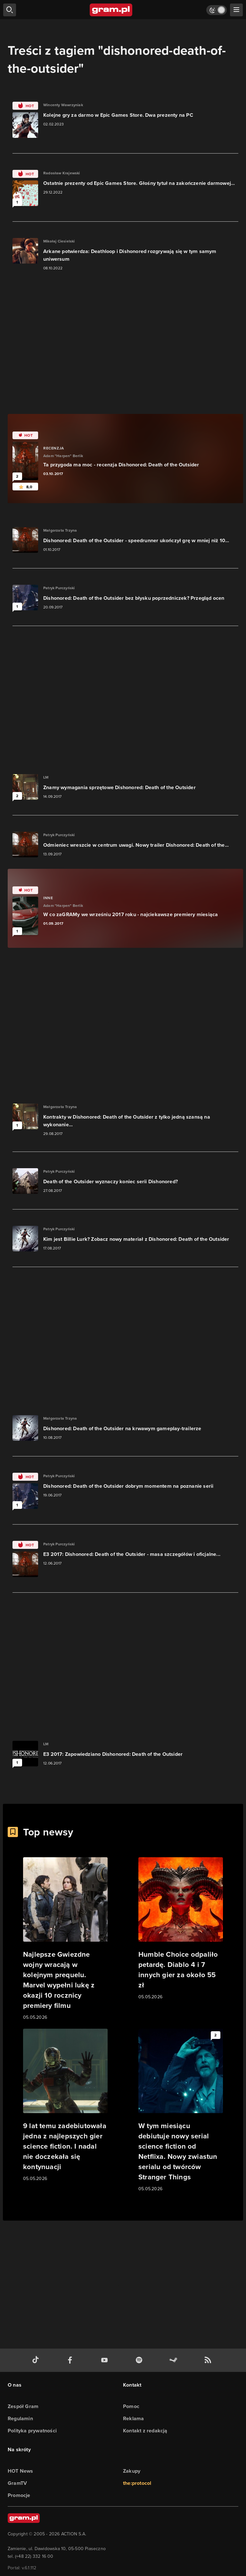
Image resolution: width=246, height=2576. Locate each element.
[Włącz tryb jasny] (216, 10)
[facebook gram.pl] (71, 2360)
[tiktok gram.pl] (37, 2360)
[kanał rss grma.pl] (209, 2360)
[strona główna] (111, 10)
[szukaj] (9, 10)
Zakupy (131, 2471)
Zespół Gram (23, 2406)
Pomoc (131, 2406)
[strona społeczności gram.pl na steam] (174, 2360)
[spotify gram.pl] (140, 2360)
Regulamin (20, 2418)
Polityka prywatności (32, 2430)
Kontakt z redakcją (145, 2430)
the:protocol (137, 2483)
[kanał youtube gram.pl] (106, 2360)
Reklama (133, 2418)
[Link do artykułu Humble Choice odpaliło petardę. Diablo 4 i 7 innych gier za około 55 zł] (181, 1929)
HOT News (20, 2471)
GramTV (17, 2483)
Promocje (19, 2495)
